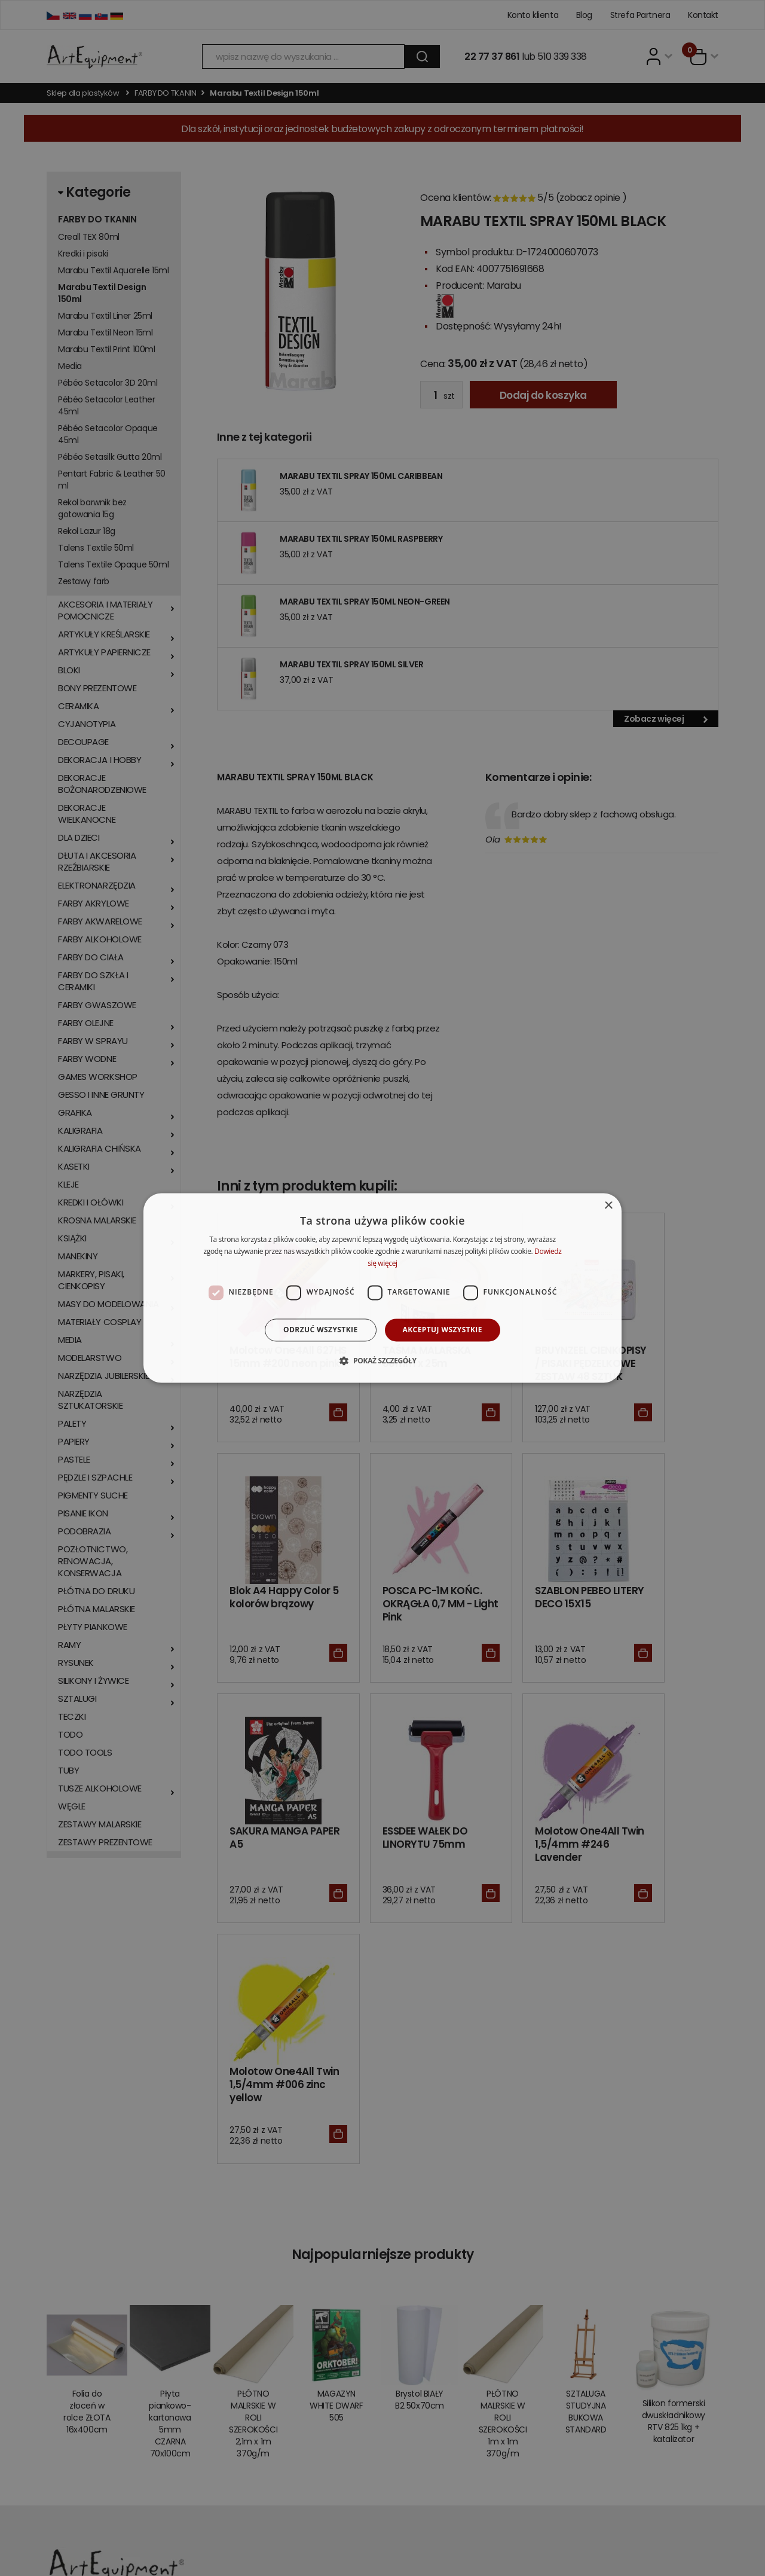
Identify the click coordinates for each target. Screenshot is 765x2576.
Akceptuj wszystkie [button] (442, 1329)
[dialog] (382, 1287)
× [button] (608, 1205)
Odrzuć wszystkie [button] (320, 1329)
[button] (382, 1361)
